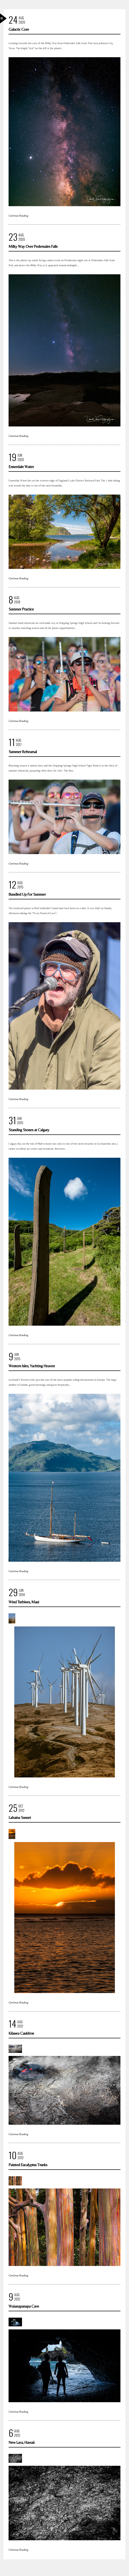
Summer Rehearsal (23, 751)
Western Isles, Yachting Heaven (32, 1366)
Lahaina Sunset (20, 1817)
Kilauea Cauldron (21, 2033)
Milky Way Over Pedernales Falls (33, 246)
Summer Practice (21, 609)
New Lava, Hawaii (21, 2442)
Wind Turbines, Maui (24, 1602)
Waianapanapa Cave (24, 2306)
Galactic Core (19, 29)
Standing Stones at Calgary (29, 1130)
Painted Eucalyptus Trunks (28, 2164)
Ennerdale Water (21, 466)
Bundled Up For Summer (27, 894)
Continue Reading (18, 216)
